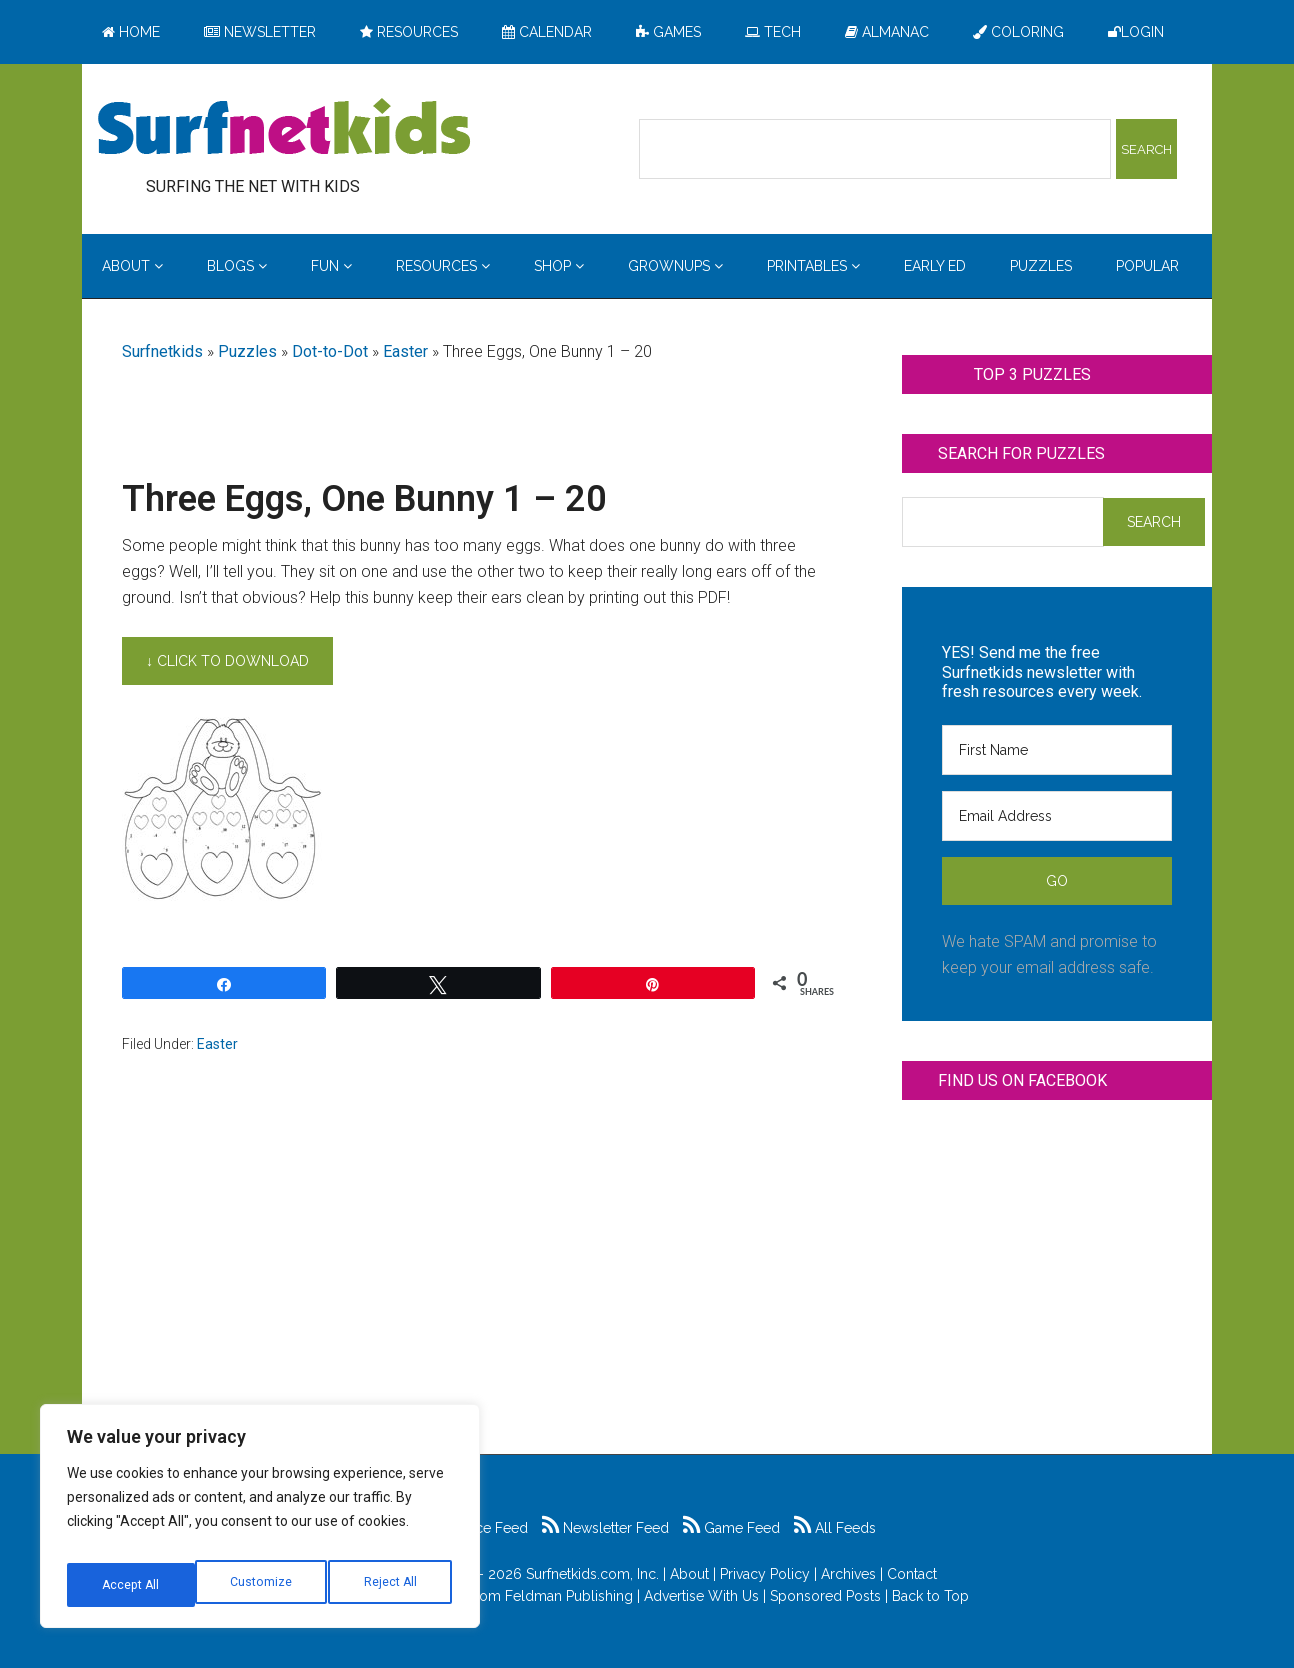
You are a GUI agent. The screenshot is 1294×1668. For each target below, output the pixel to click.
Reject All (262, 1585)
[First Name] (1057, 750)
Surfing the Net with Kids (284, 129)
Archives (848, 1574)
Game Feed (731, 1528)
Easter (405, 351)
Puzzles (247, 351)
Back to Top (930, 1596)
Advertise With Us (701, 1596)
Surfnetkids (162, 351)
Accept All (391, 1585)
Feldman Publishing (569, 1596)
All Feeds (835, 1528)
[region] (260, 1523)
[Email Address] (1057, 816)
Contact (912, 1574)
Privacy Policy (765, 1574)
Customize (131, 1585)
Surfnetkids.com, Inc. (592, 1574)
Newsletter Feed (605, 1528)
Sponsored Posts (825, 1596)
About (689, 1574)
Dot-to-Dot (330, 351)
